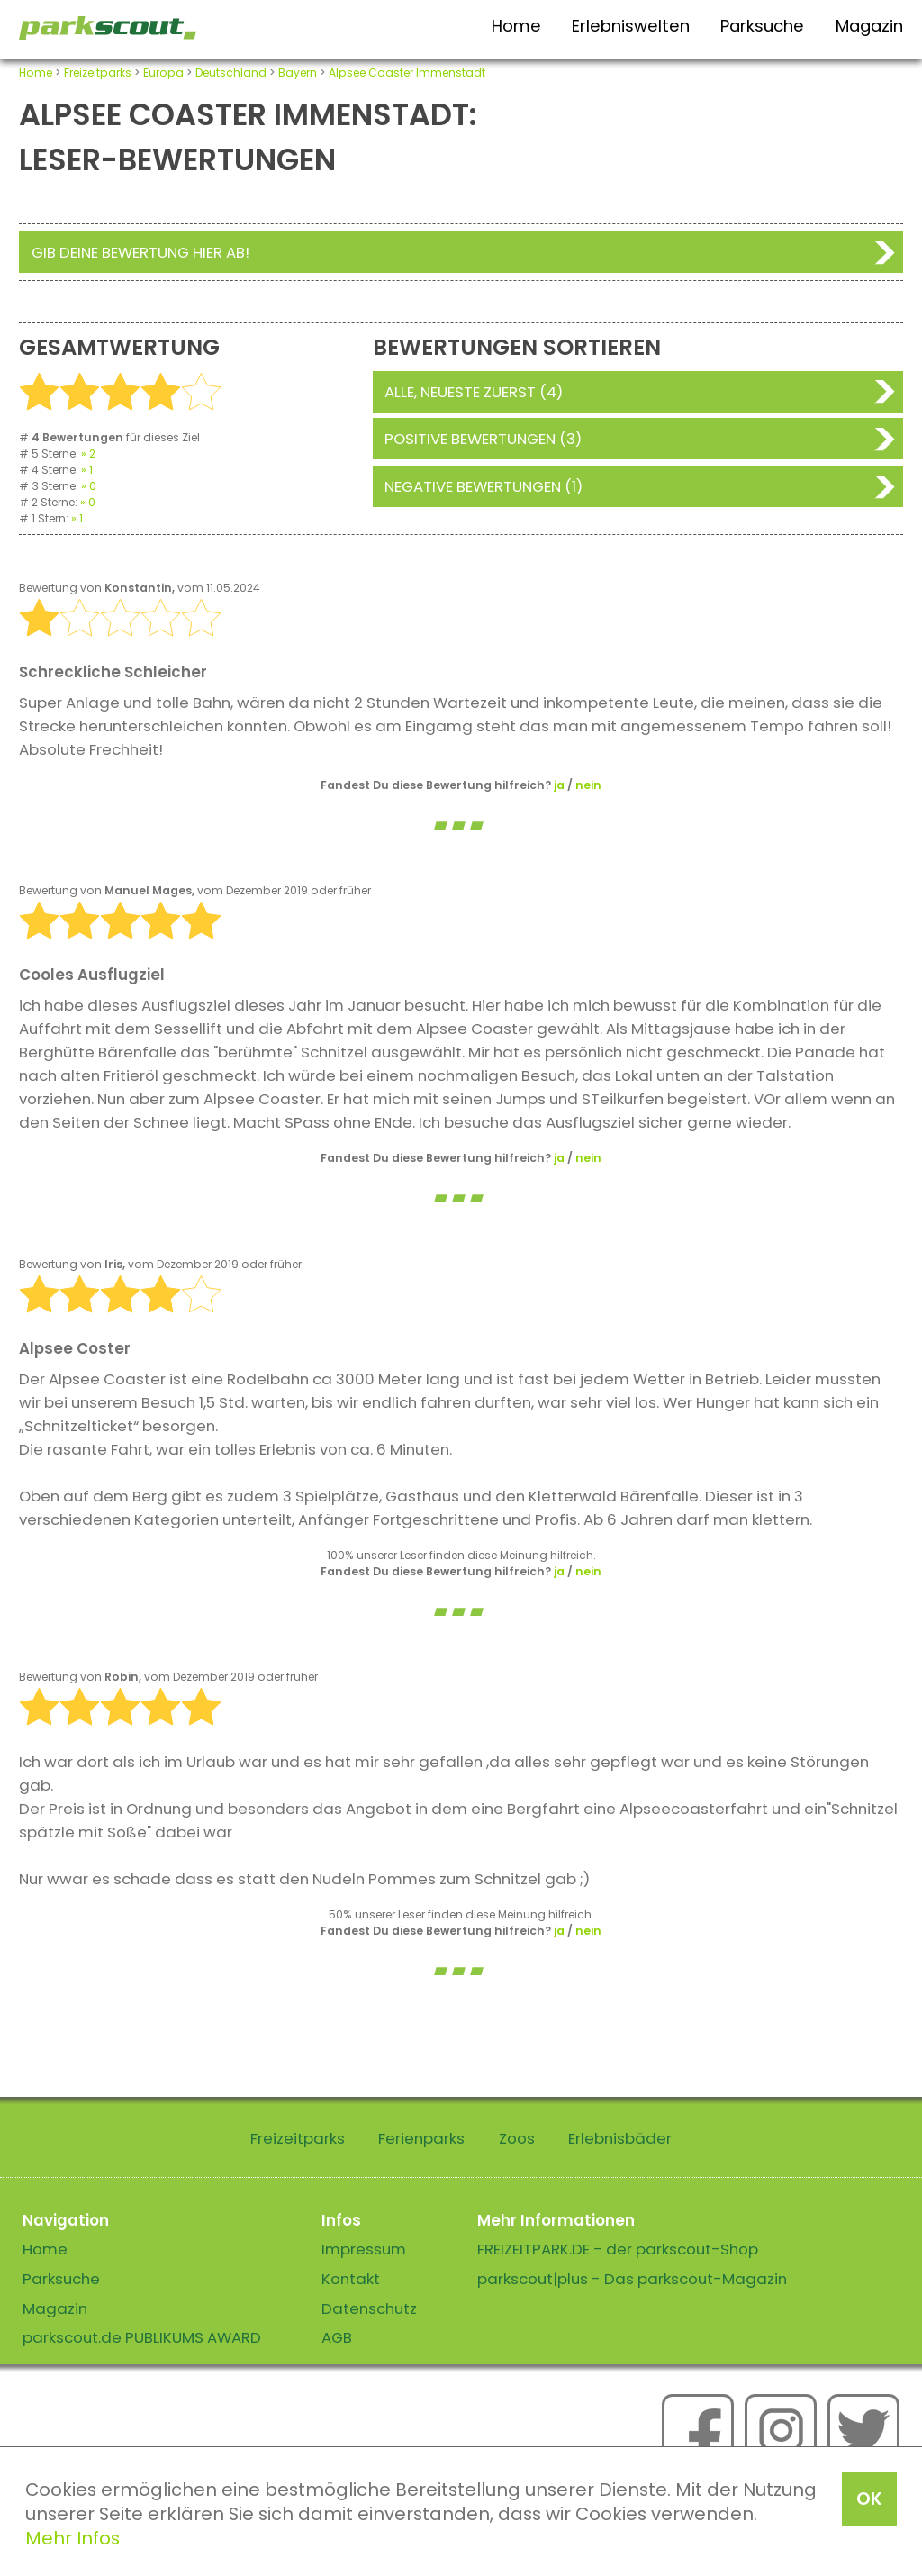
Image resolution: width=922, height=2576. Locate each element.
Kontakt (350, 2279)
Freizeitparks (97, 72)
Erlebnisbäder (620, 2138)
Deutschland (231, 72)
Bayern (297, 72)
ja (559, 785)
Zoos (517, 2138)
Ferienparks (421, 2138)
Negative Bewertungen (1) (483, 486)
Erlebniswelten (631, 25)
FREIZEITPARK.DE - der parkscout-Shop (617, 2249)
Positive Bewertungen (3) (483, 438)
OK (869, 2498)
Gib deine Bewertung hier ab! (140, 252)
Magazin (869, 25)
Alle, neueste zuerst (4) (473, 392)
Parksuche (762, 25)
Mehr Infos (72, 2538)
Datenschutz (369, 2308)
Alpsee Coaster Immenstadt (407, 72)
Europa (163, 72)
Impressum (363, 2249)
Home (516, 25)
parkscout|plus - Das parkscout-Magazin (632, 2279)
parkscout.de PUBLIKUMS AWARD (142, 2337)
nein (588, 785)
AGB (336, 2337)
